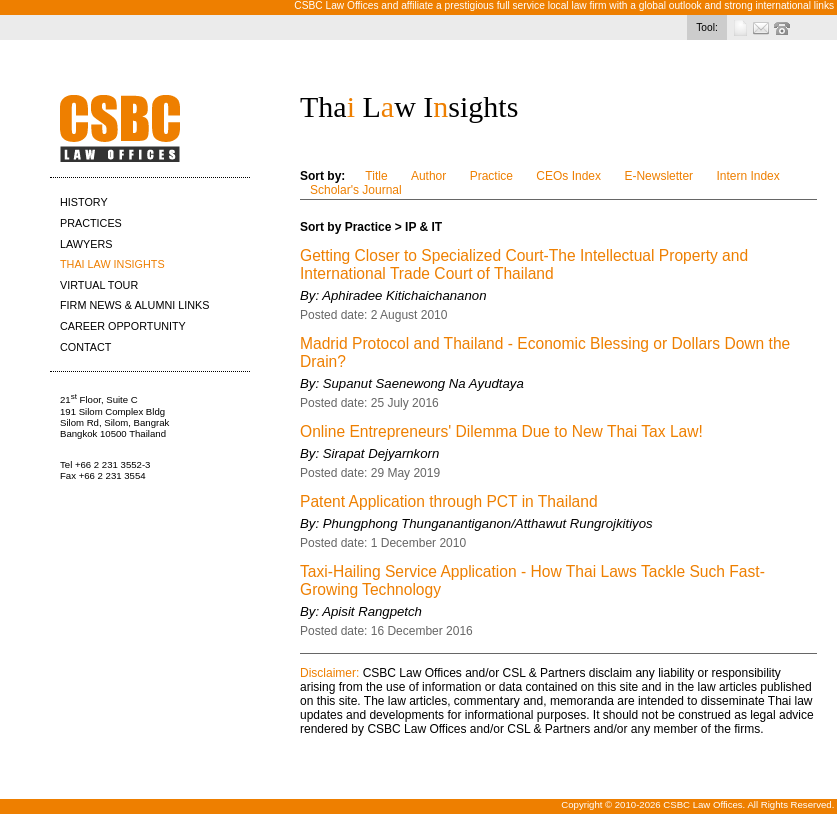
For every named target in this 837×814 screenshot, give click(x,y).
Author (428, 176)
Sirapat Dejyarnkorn (381, 453)
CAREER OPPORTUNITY (123, 326)
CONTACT (85, 347)
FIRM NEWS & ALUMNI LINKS (134, 305)
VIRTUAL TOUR (99, 285)
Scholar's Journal (356, 190)
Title (376, 176)
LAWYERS (86, 244)
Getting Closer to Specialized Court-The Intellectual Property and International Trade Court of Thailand (524, 264)
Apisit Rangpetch (372, 611)
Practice (491, 176)
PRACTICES (91, 223)
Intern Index (747, 176)
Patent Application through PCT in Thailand (449, 501)
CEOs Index (568, 176)
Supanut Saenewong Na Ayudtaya (423, 383)
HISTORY (84, 202)
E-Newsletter (658, 176)
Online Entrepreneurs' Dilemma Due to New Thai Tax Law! (501, 431)
